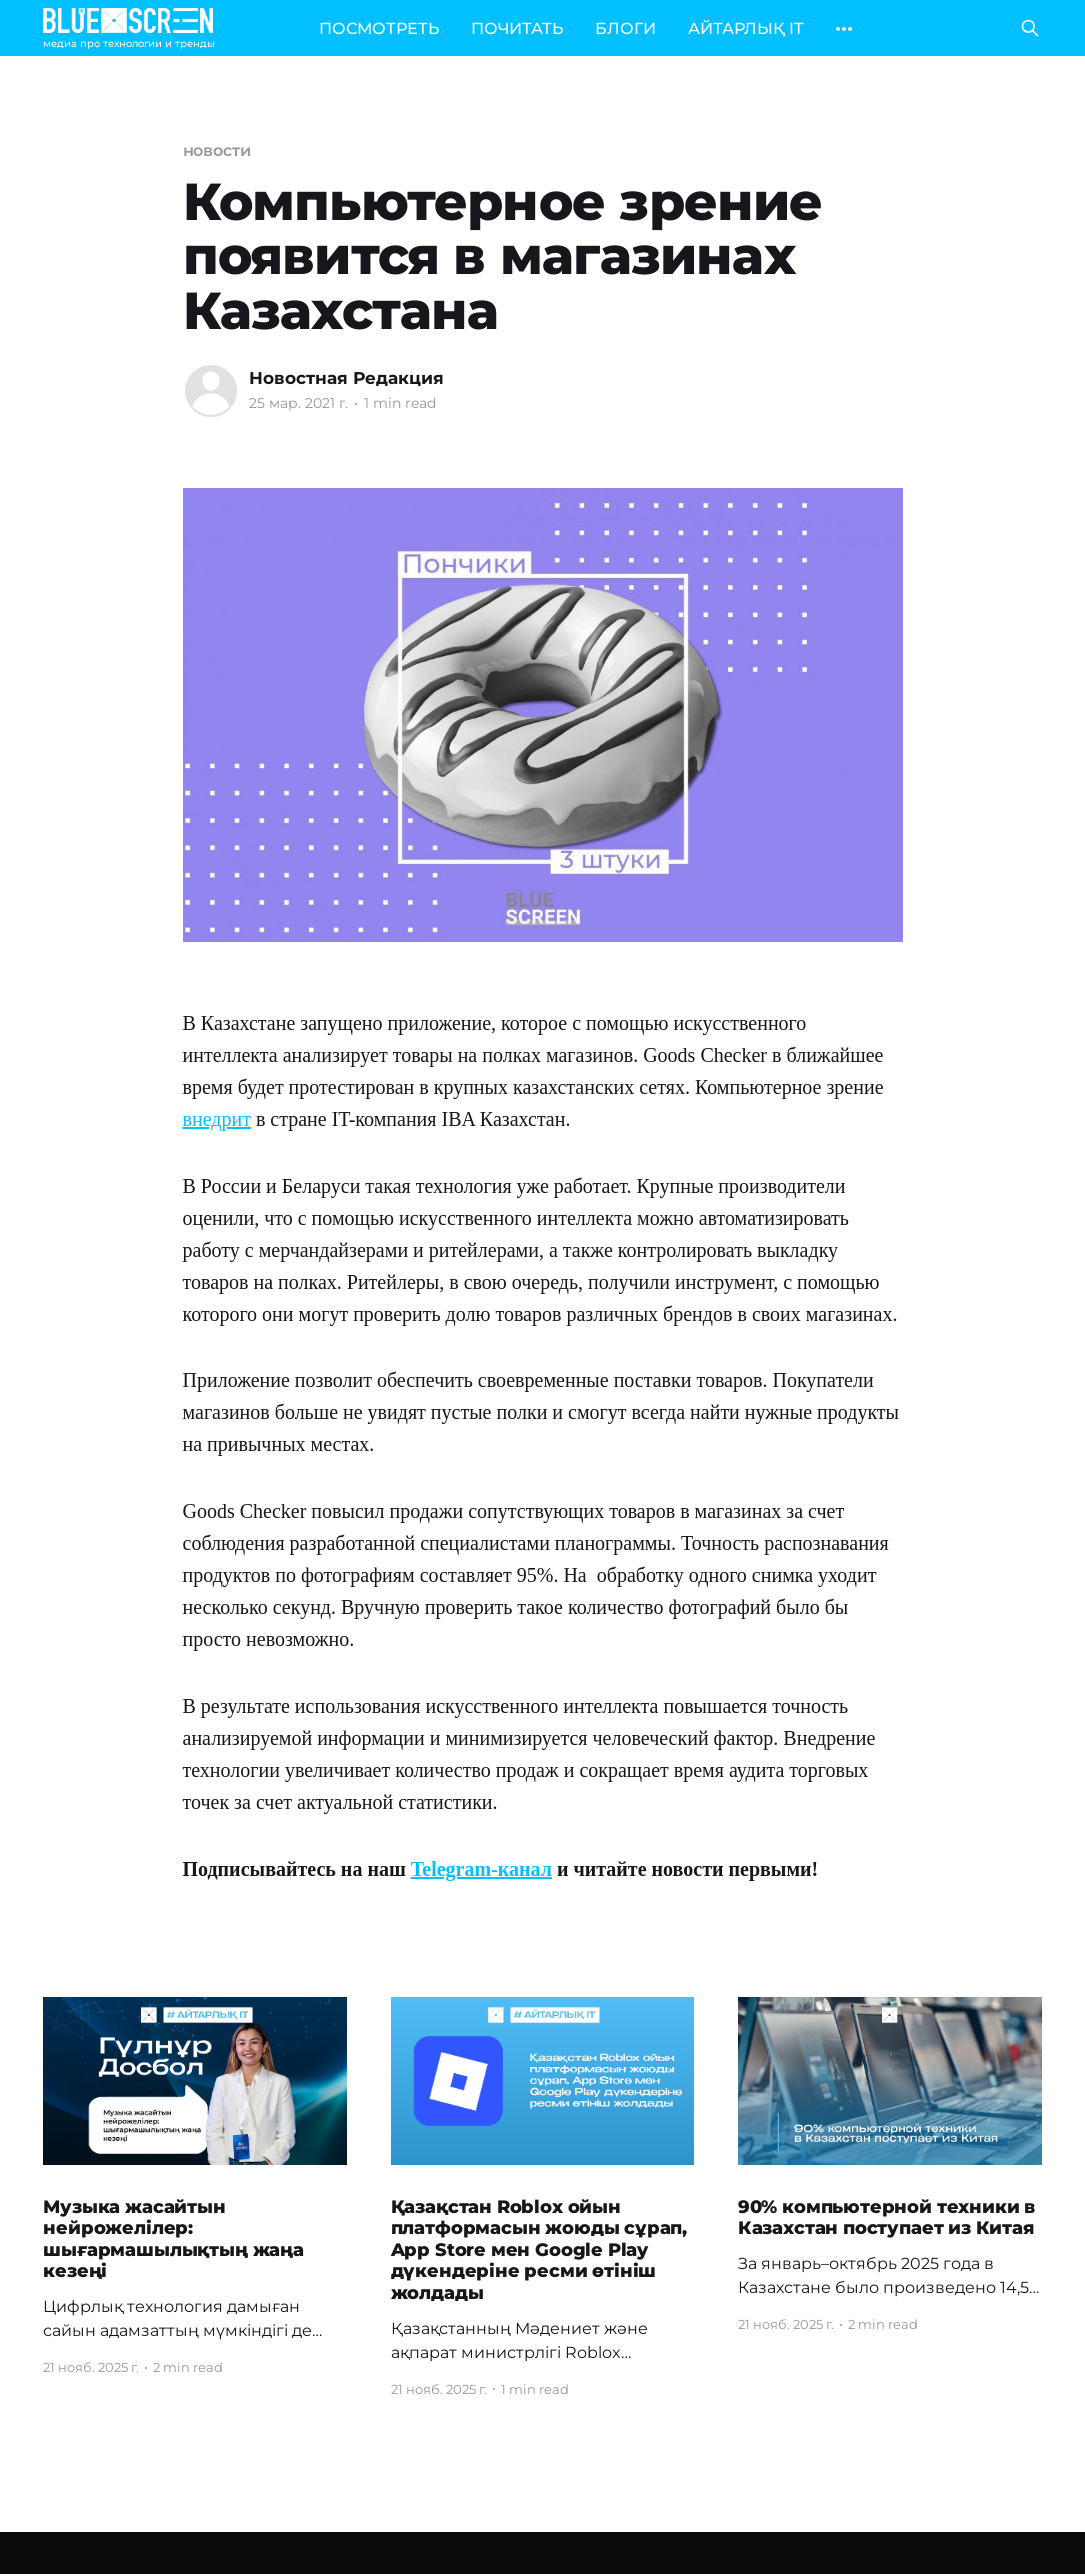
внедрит (217, 1119)
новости (217, 150)
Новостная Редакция (346, 378)
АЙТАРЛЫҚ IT (745, 28)
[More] (844, 29)
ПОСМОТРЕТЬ (379, 28)
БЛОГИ (625, 28)
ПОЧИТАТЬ (517, 28)
